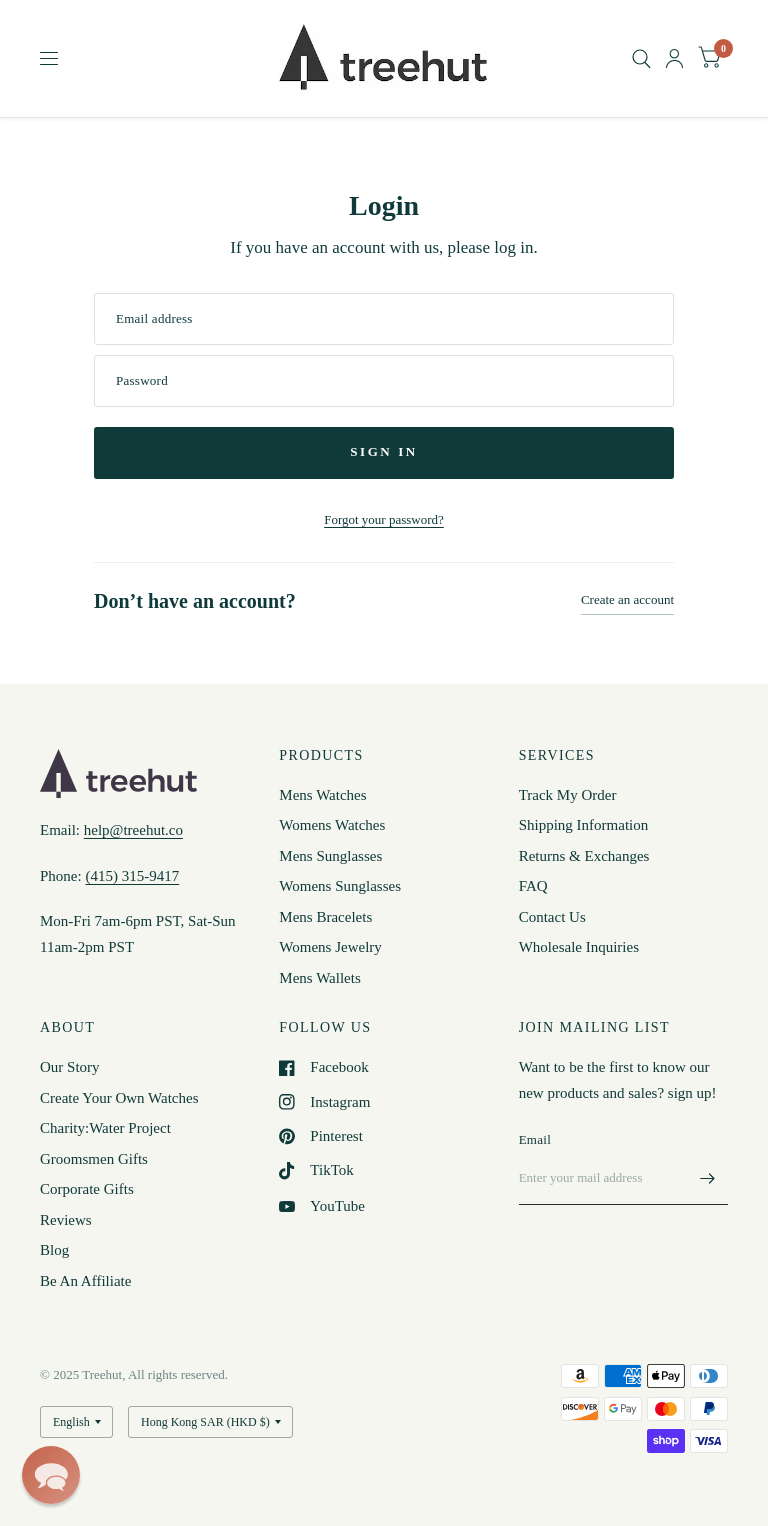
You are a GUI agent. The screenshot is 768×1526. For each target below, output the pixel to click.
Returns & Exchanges (584, 856)
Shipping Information (584, 825)
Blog (54, 1250)
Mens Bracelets (325, 917)
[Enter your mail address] (708, 1179)
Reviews (66, 1220)
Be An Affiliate (85, 1281)
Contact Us (552, 917)
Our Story (70, 1067)
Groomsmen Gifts (94, 1159)
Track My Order (568, 795)
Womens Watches (332, 825)
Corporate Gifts (87, 1189)
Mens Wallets (319, 978)
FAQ (533, 886)
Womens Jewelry (330, 947)
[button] (51, 1475)
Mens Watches (322, 795)
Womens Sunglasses (340, 886)
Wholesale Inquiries (579, 947)
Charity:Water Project (105, 1128)
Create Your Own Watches (119, 1098)
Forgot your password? (384, 519)
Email (535, 1139)
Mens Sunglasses (330, 856)
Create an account (627, 599)
